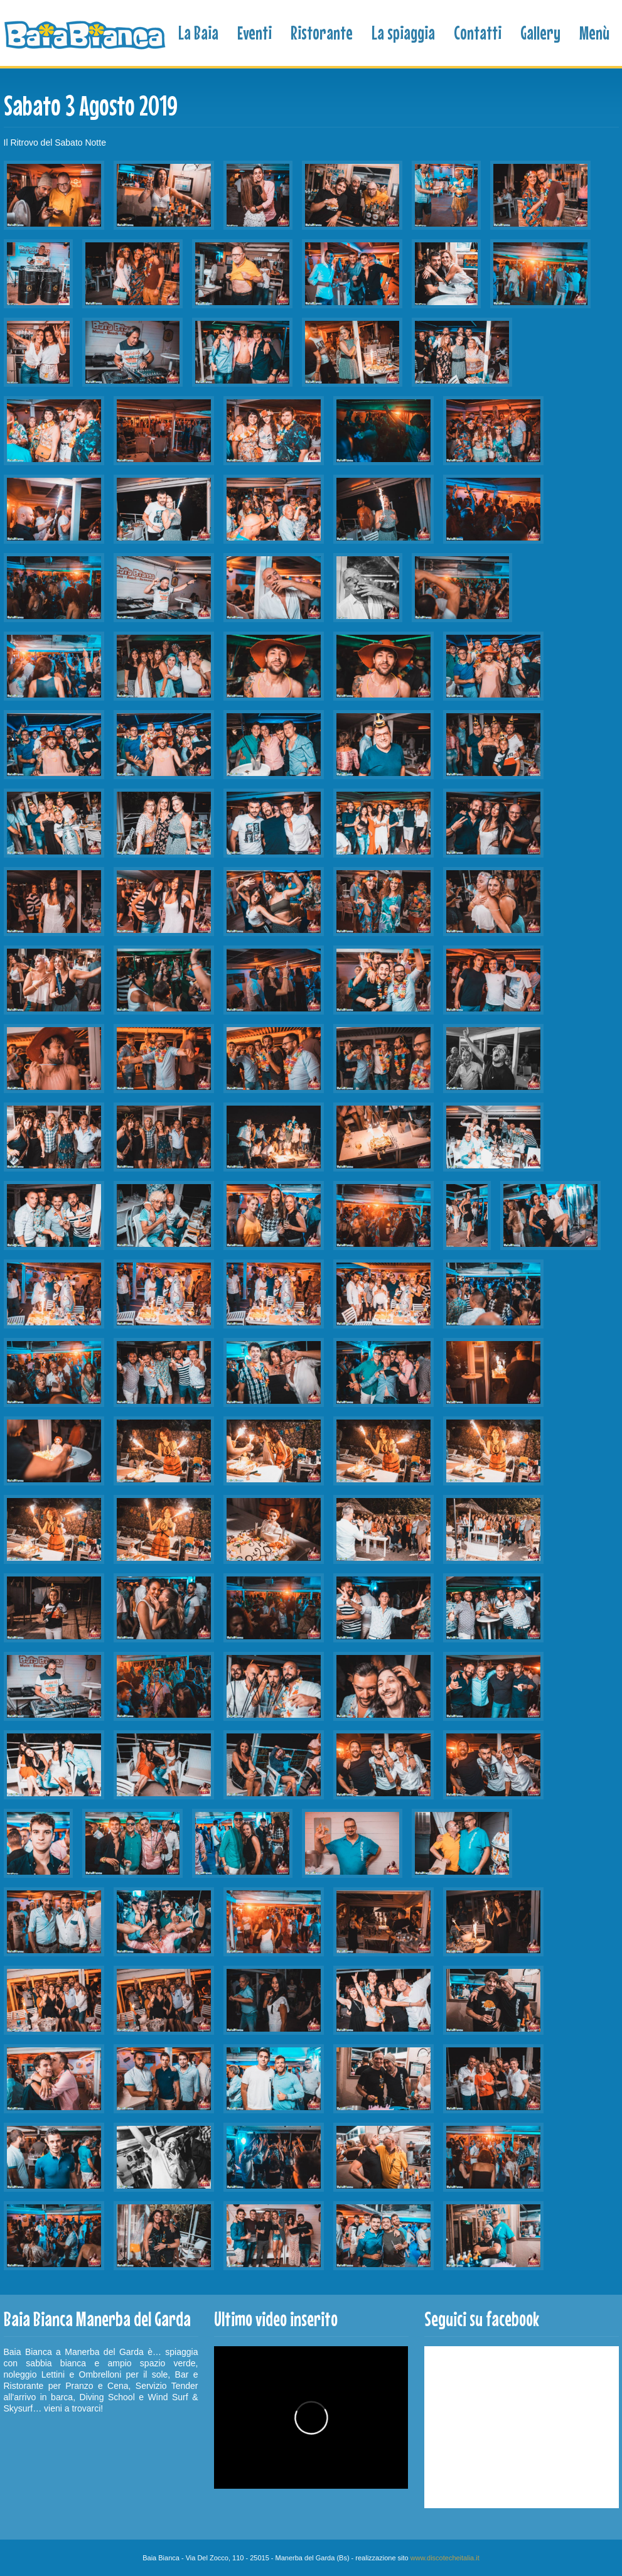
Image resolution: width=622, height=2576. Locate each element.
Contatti (477, 32)
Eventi (254, 32)
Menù (594, 32)
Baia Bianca (86, 35)
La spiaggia (403, 32)
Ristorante (322, 32)
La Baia (198, 32)
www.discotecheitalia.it (445, 2558)
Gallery (540, 32)
